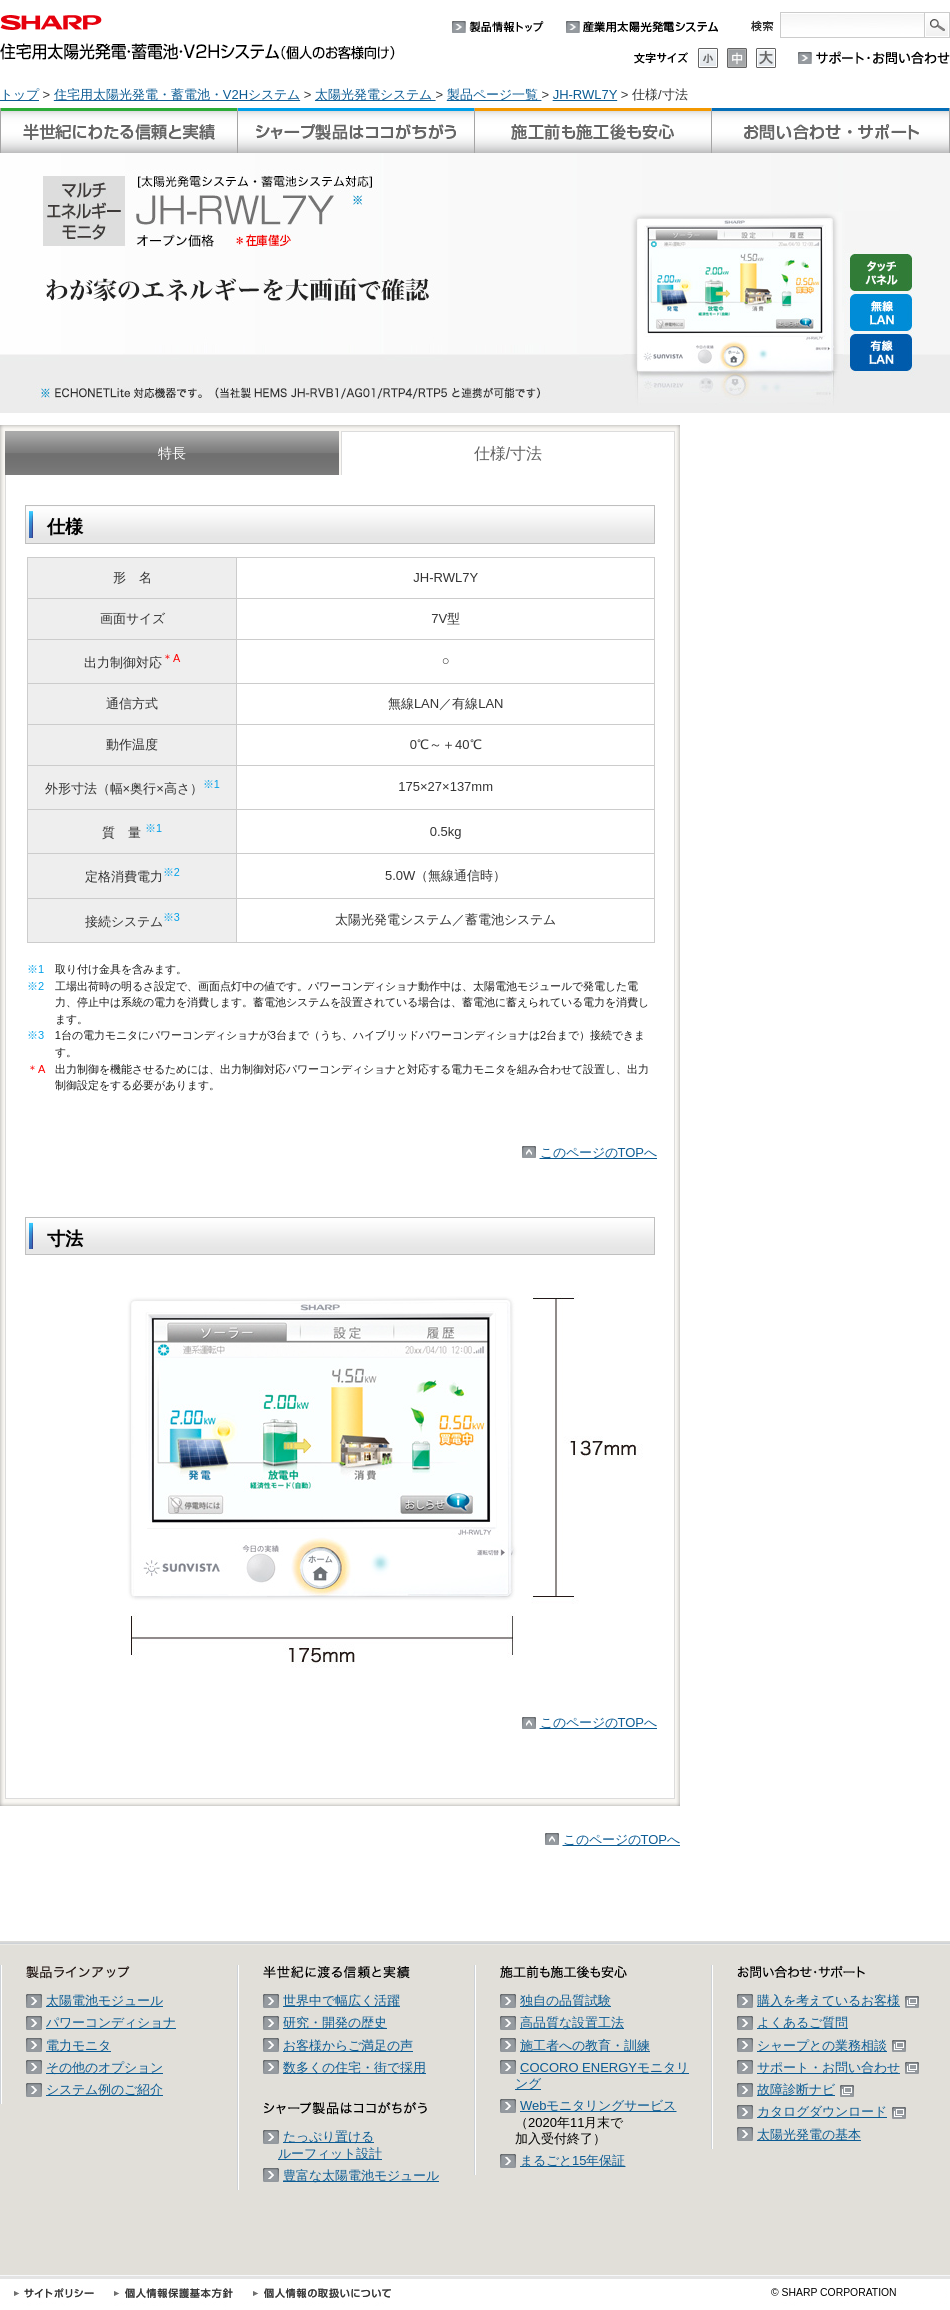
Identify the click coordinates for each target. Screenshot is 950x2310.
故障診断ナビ (805, 2089)
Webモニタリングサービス (598, 2105)
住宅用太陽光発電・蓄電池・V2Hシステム (177, 94)
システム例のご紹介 (104, 2089)
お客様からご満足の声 (348, 2045)
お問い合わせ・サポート (831, 130)
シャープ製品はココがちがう (356, 130)
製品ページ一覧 (494, 94)
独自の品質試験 (565, 2000)
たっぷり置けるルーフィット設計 (330, 2144)
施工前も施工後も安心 (593, 130)
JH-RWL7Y (585, 94)
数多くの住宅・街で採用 (354, 2067)
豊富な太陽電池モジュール (361, 2175)
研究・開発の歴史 (335, 2022)
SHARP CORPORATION (834, 2292)
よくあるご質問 (802, 2022)
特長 (172, 453)
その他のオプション (104, 2067)
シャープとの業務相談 (831, 2045)
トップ (19, 94)
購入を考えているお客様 (838, 2000)
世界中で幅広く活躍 (341, 2000)
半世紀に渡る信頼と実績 (119, 130)
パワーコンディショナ (111, 2022)
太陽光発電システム (375, 94)
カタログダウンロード (831, 2111)
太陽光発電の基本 (809, 2134)
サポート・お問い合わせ (838, 2067)
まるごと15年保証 (572, 2160)
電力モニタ (78, 2045)
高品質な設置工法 (572, 2022)
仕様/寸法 (508, 453)
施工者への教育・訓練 (585, 2045)
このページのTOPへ (599, 1152)
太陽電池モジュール (104, 2000)
